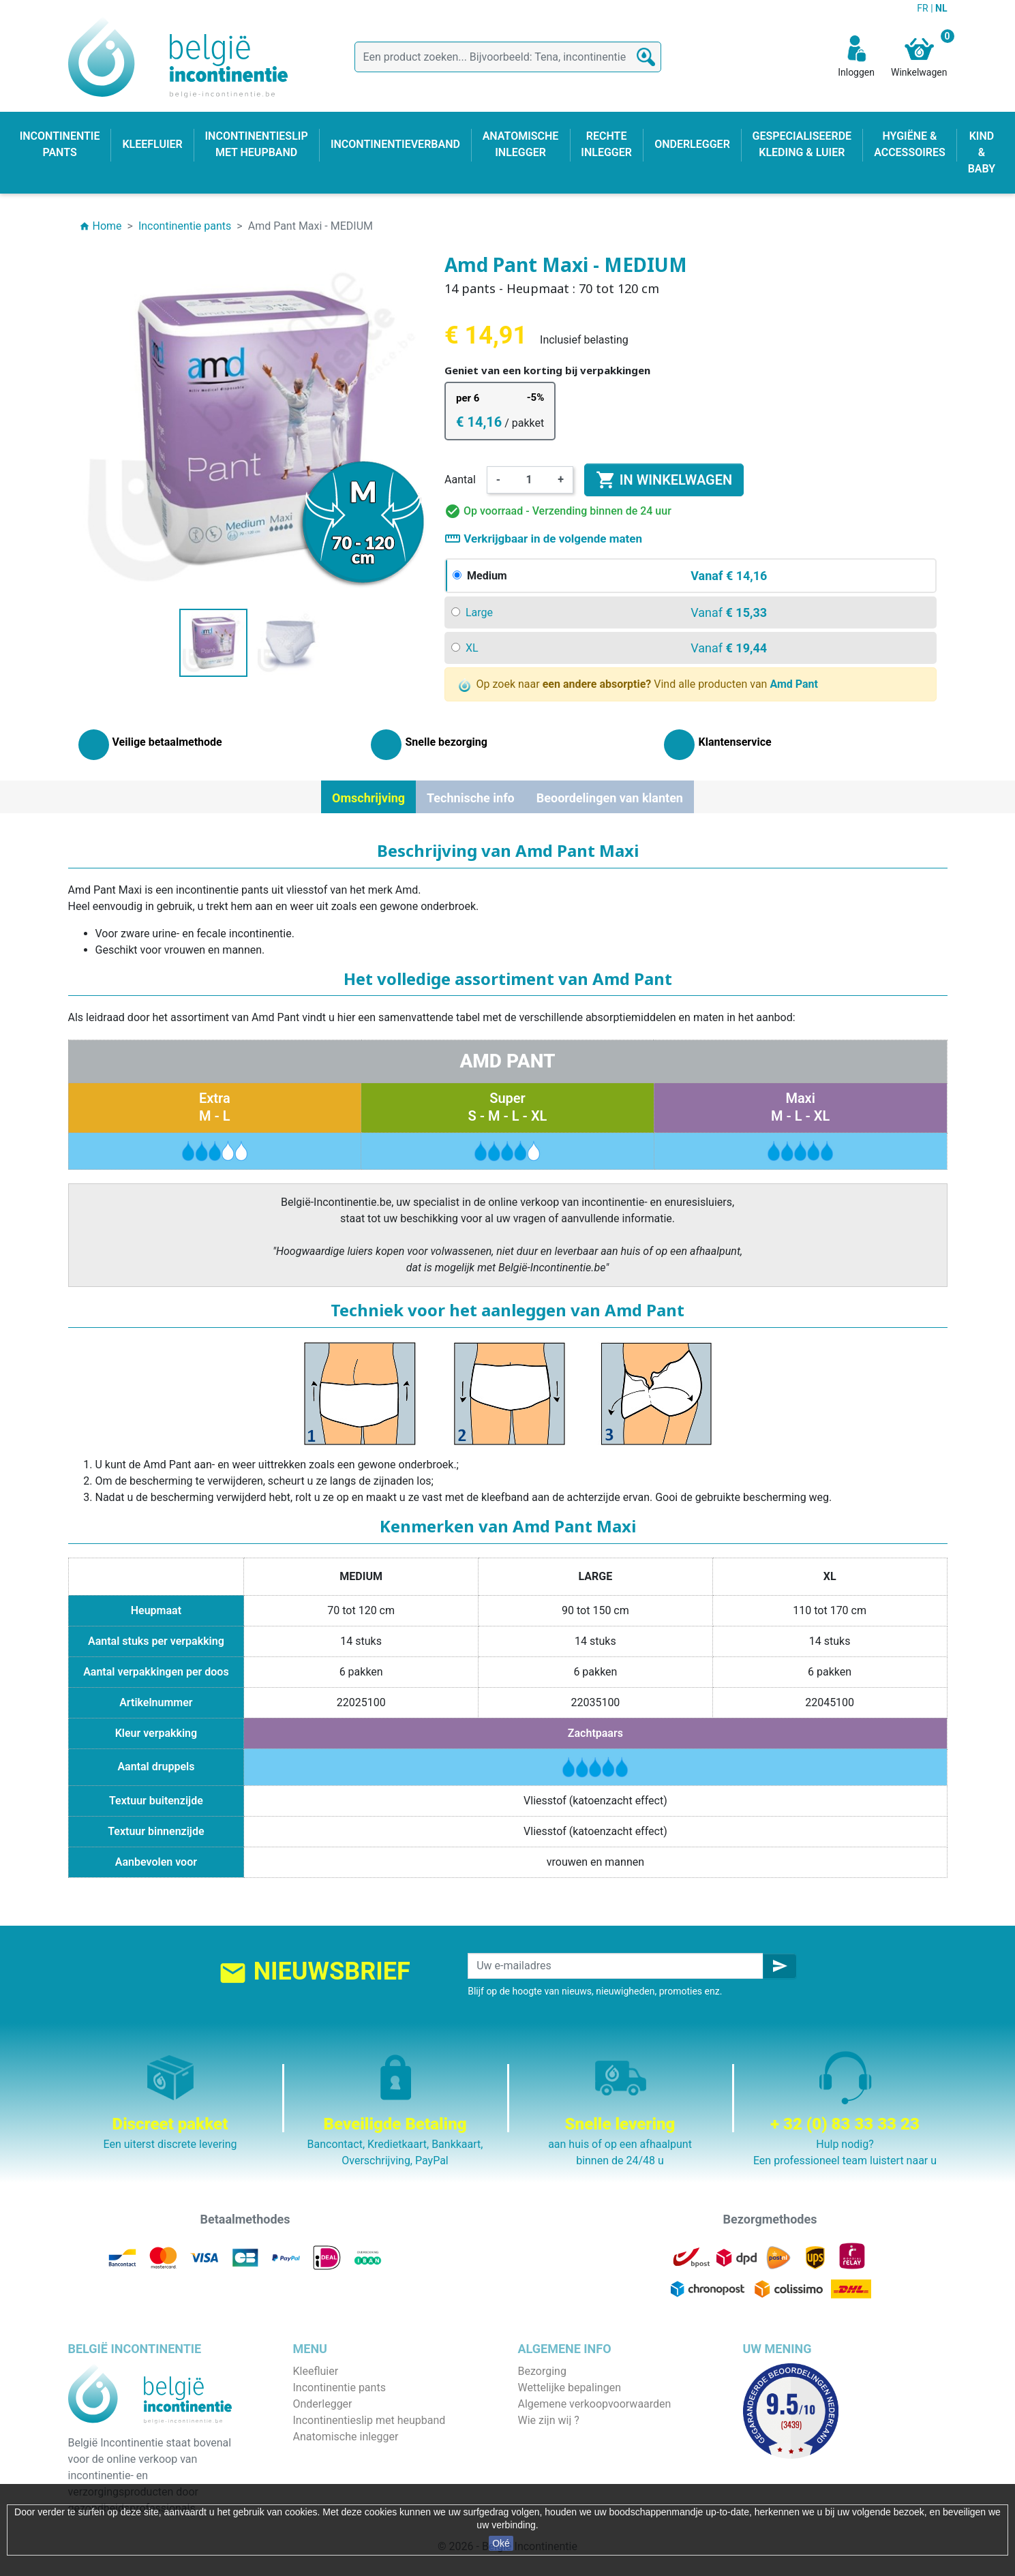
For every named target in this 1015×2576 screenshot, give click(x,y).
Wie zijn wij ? (548, 2420)
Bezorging (542, 2371)
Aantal (460, 479)
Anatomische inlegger (346, 2436)
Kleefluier (316, 2371)
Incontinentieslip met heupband (369, 2420)
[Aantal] (529, 480)
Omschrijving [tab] (368, 798)
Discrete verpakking (565, 2452)
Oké (501, 2543)
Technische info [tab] (471, 798)
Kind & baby (321, 2469)
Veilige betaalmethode (572, 2436)
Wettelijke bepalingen (569, 2387)
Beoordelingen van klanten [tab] (609, 798)
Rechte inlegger (330, 2452)
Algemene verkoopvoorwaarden (594, 2403)
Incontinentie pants (339, 2387)
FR (923, 8)
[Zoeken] (507, 57)
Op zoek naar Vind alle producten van (638, 685)
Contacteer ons (555, 2469)
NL (941, 8)
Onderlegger (322, 2403)
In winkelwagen (664, 480)
